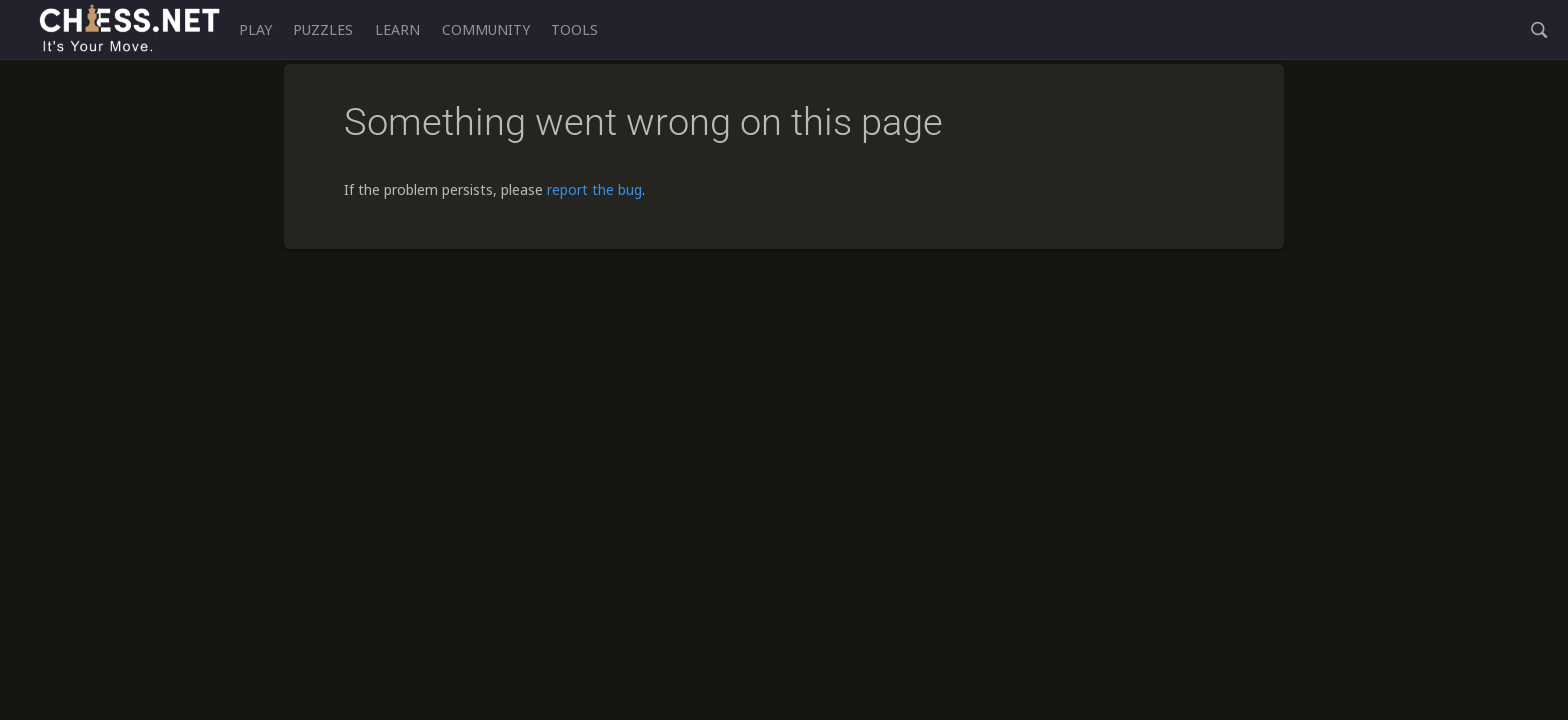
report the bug (594, 189)
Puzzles (323, 29)
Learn (397, 29)
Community (486, 29)
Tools (574, 29)
